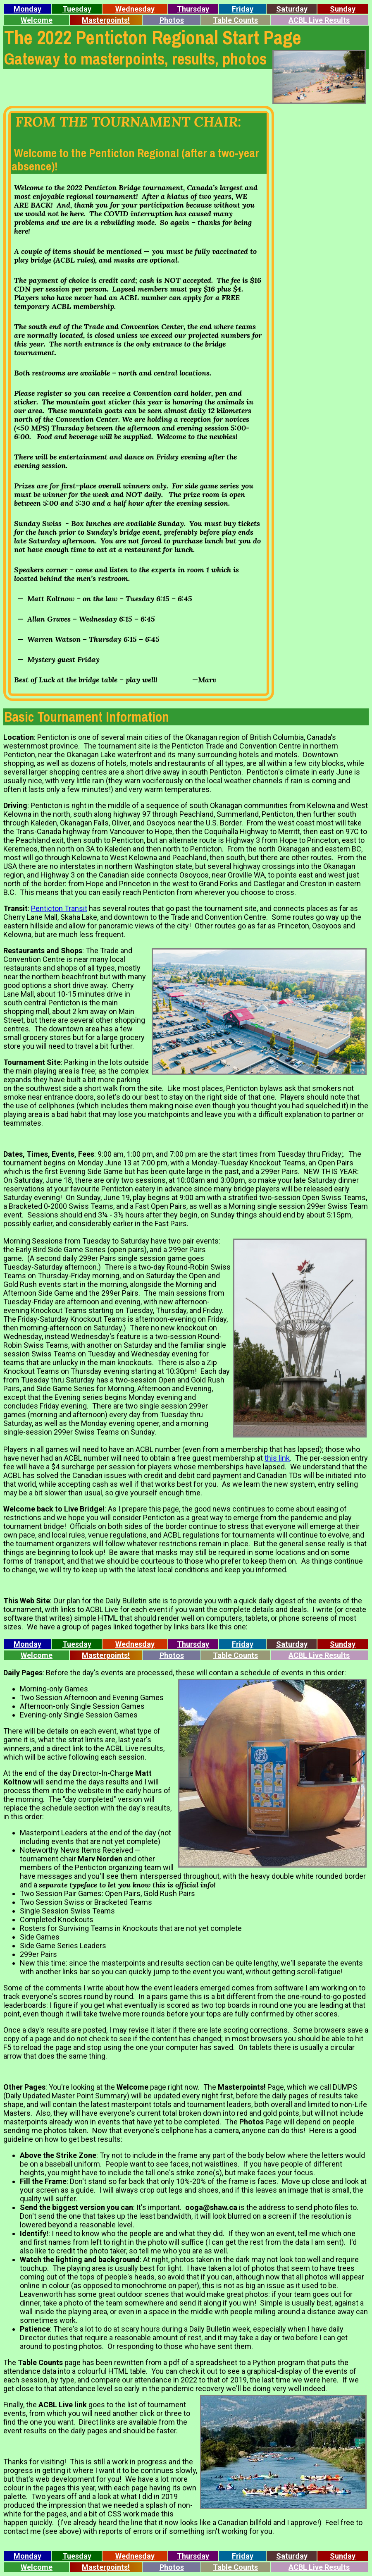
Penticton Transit (59, 908)
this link (277, 1458)
